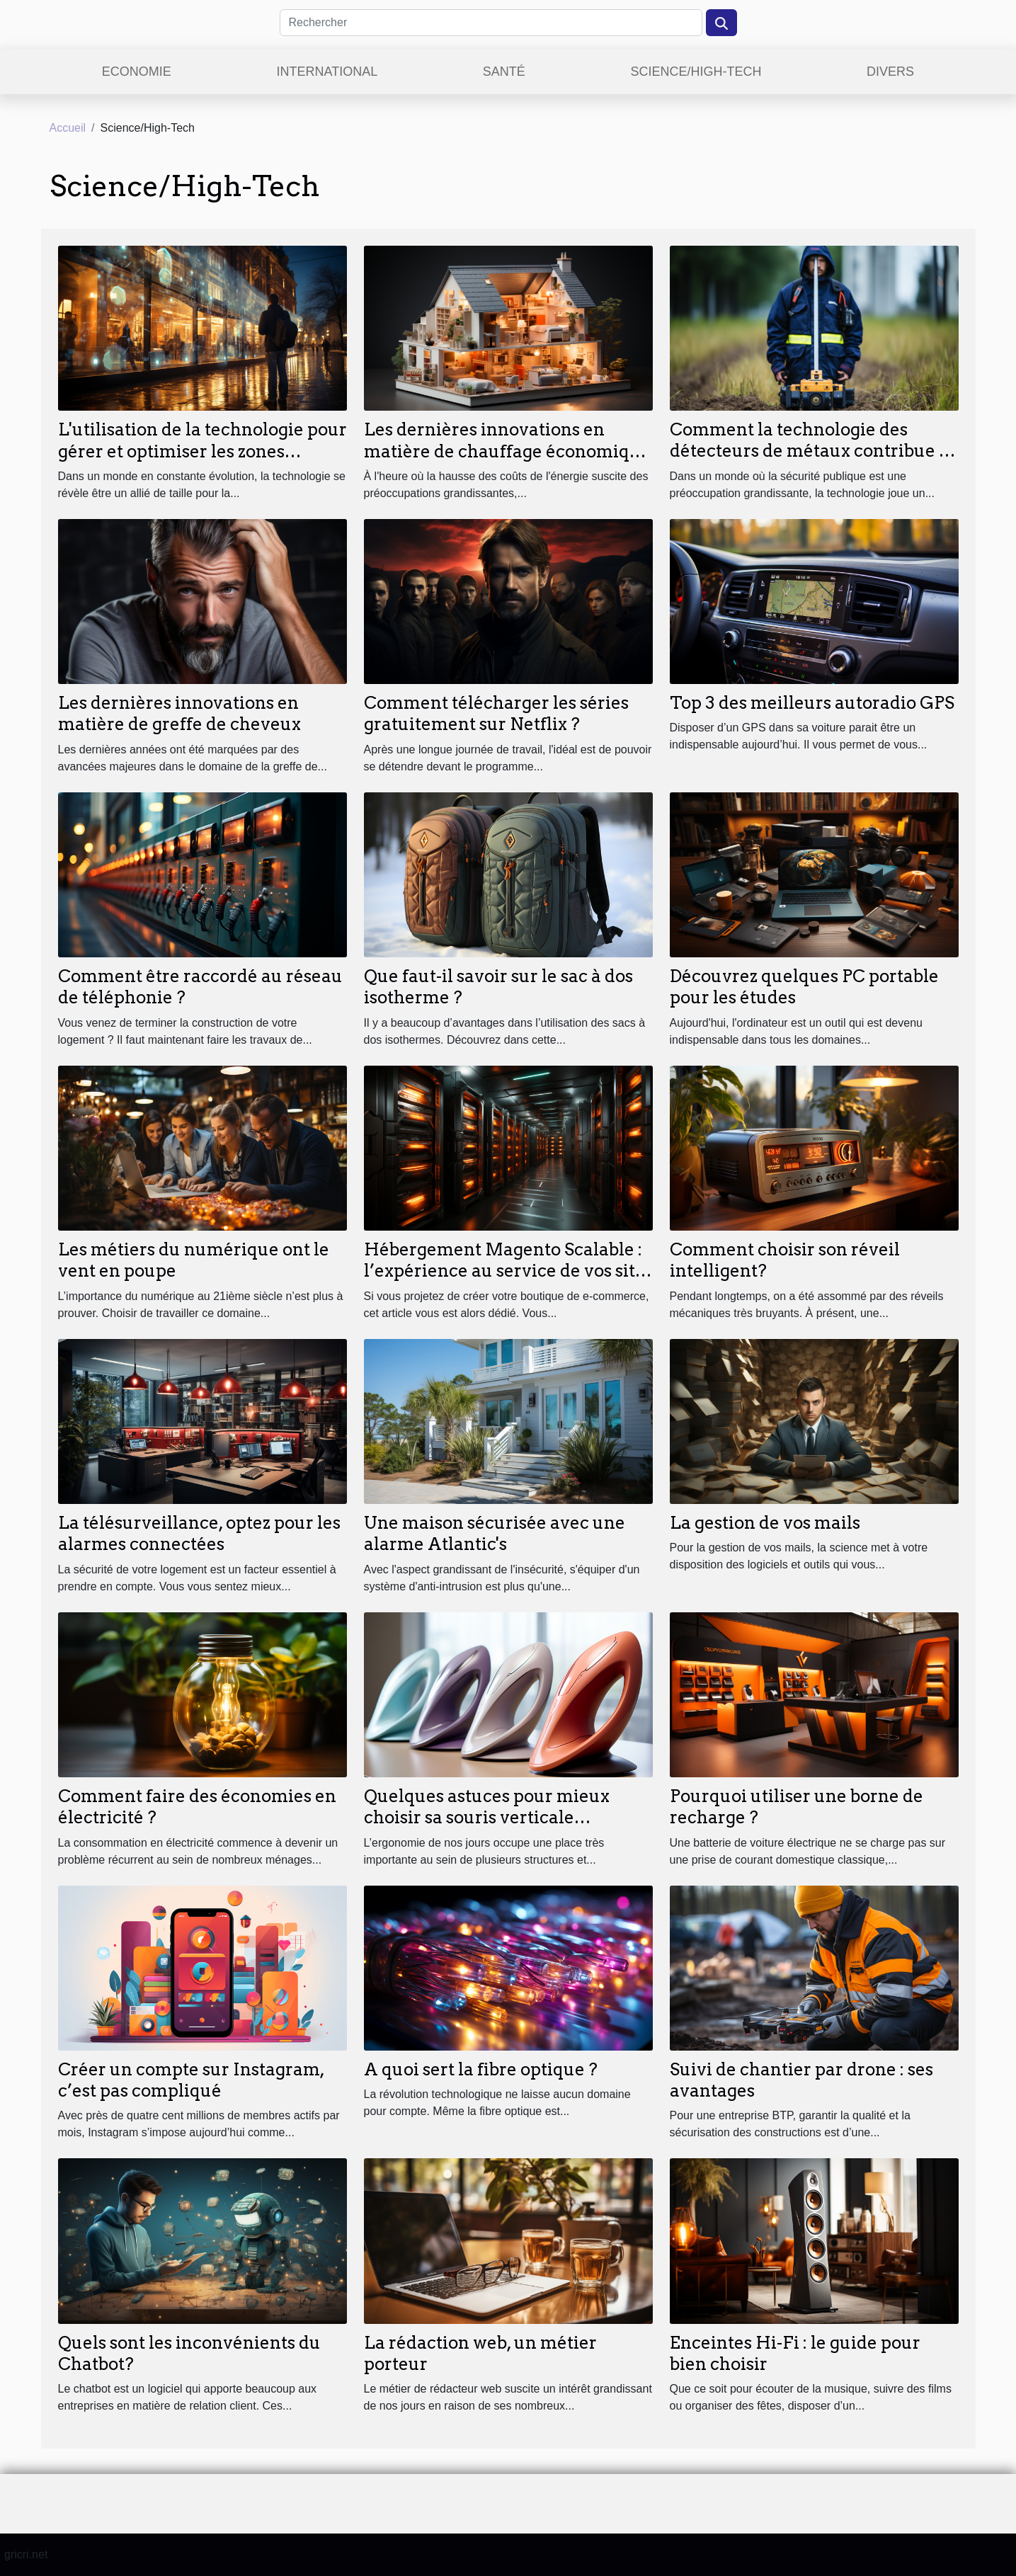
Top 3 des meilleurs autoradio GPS (812, 703)
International (326, 71)
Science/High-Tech (695, 71)
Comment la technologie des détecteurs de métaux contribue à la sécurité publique (809, 451)
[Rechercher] (491, 22)
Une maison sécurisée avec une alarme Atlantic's (494, 1533)
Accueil (68, 128)
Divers (890, 71)
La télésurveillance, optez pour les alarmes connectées (199, 1533)
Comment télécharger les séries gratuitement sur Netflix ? (496, 713)
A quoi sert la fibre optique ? (481, 2069)
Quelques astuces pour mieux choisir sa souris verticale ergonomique (487, 1818)
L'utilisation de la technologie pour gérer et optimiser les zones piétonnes (202, 451)
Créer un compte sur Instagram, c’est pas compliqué (191, 2080)
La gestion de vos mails (765, 1522)
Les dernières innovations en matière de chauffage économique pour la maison (507, 451)
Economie (136, 71)
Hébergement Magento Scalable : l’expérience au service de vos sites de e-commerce (508, 1271)
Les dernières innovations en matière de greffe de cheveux (179, 713)
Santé (504, 71)
